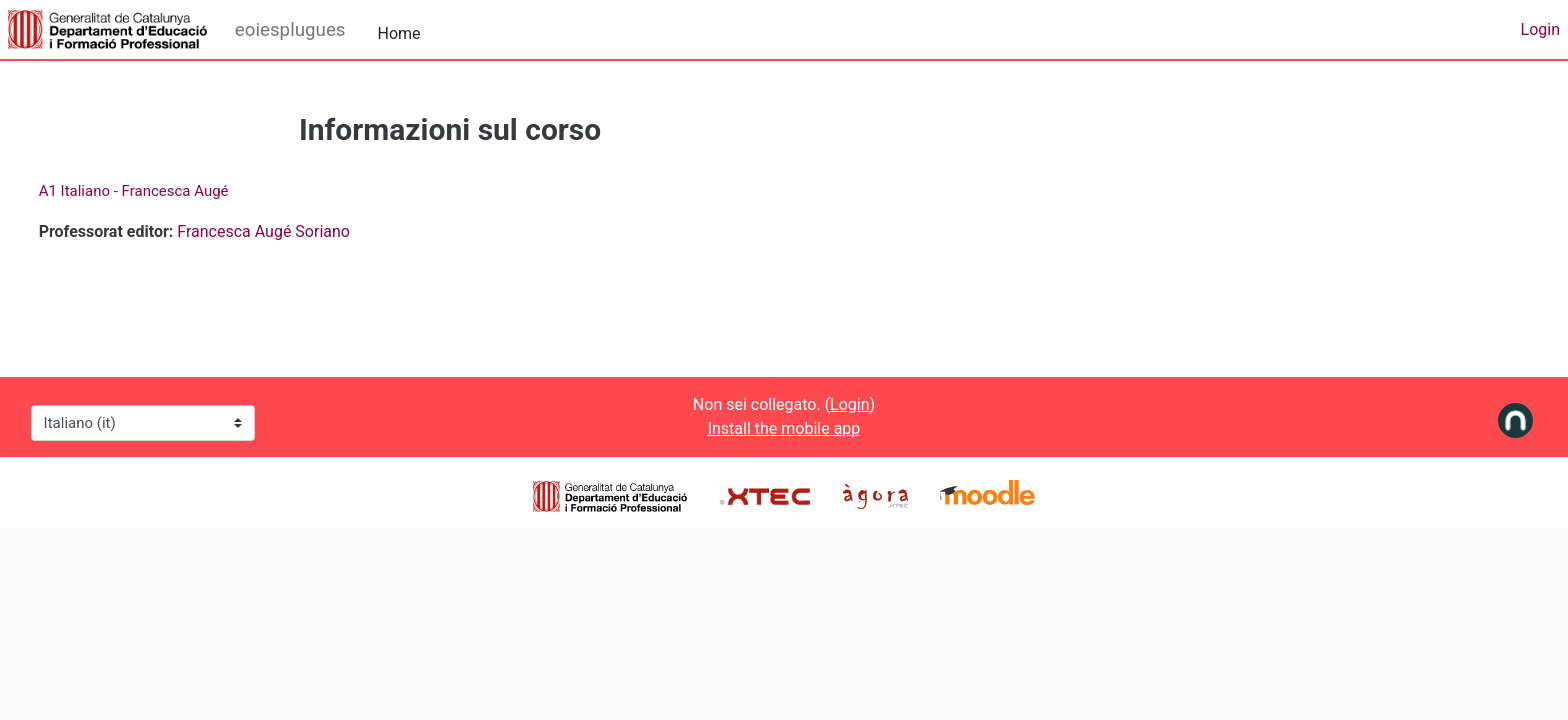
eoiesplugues (290, 30)
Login (1540, 29)
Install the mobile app (784, 428)
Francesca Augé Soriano (301, 231)
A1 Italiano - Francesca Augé (171, 191)
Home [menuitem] (399, 33)
